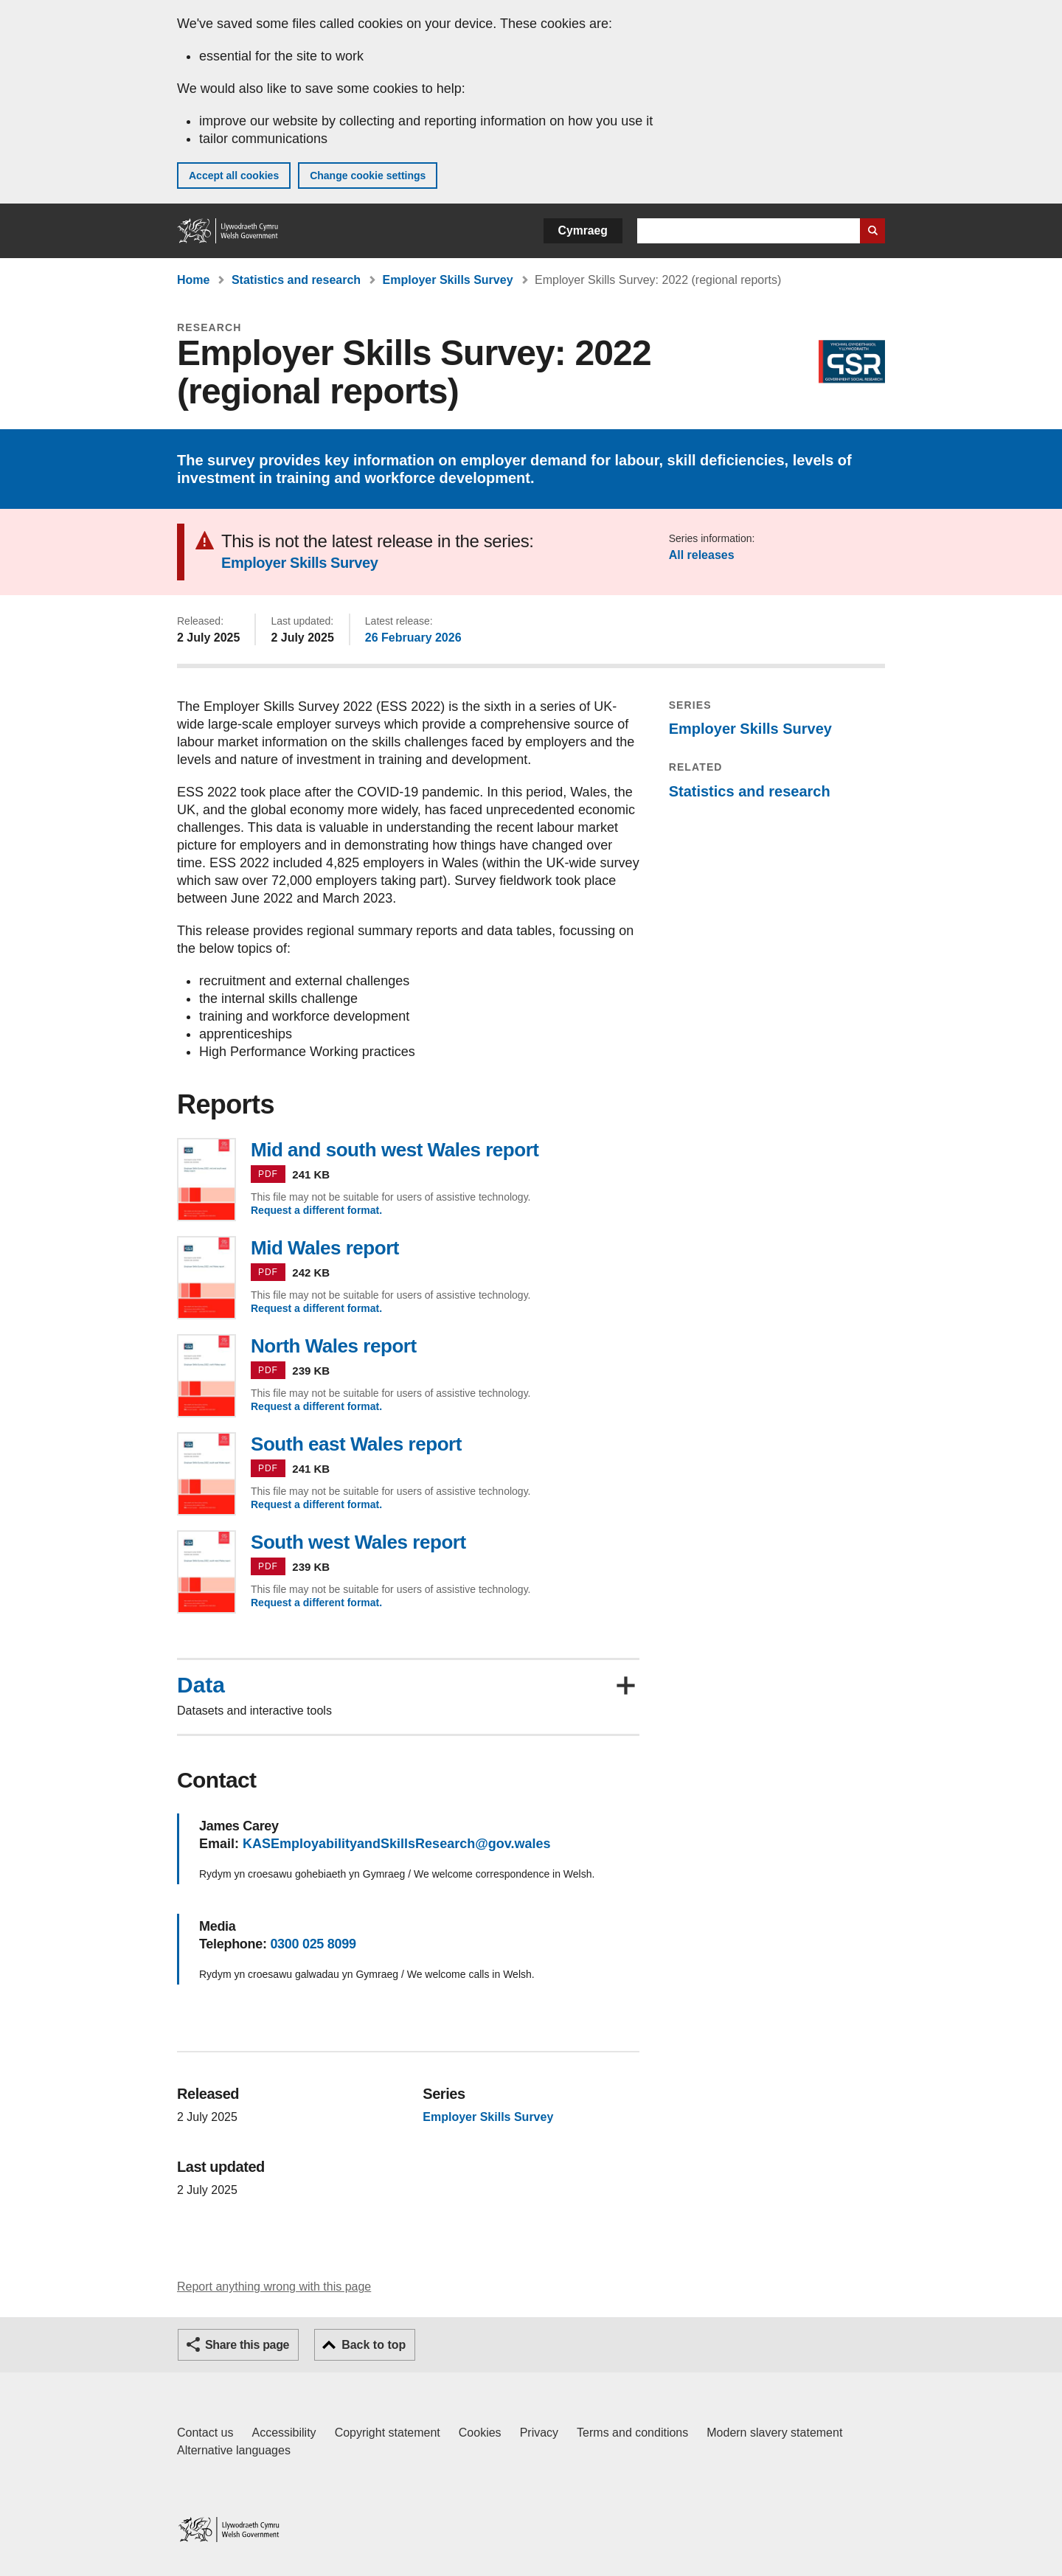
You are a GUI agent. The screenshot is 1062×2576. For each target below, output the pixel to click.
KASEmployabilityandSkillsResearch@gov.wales (396, 1843)
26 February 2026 (413, 637)
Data (201, 1685)
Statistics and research (296, 280)
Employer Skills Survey (448, 280)
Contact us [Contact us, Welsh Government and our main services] (205, 2432)
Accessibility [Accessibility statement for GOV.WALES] (283, 2432)
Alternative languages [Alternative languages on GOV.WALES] (234, 2450)
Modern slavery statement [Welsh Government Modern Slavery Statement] (774, 2432)
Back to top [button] (373, 2345)
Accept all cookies (234, 175)
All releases (702, 555)
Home (193, 280)
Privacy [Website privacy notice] (539, 2432)
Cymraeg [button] (583, 230)
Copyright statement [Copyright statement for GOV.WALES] (387, 2432)
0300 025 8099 (312, 1944)
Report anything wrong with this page (274, 2286)
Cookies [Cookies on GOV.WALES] (480, 2432)
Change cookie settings (368, 175)
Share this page (247, 2345)
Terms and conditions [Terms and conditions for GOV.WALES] (632, 2432)
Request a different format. (316, 1210)
